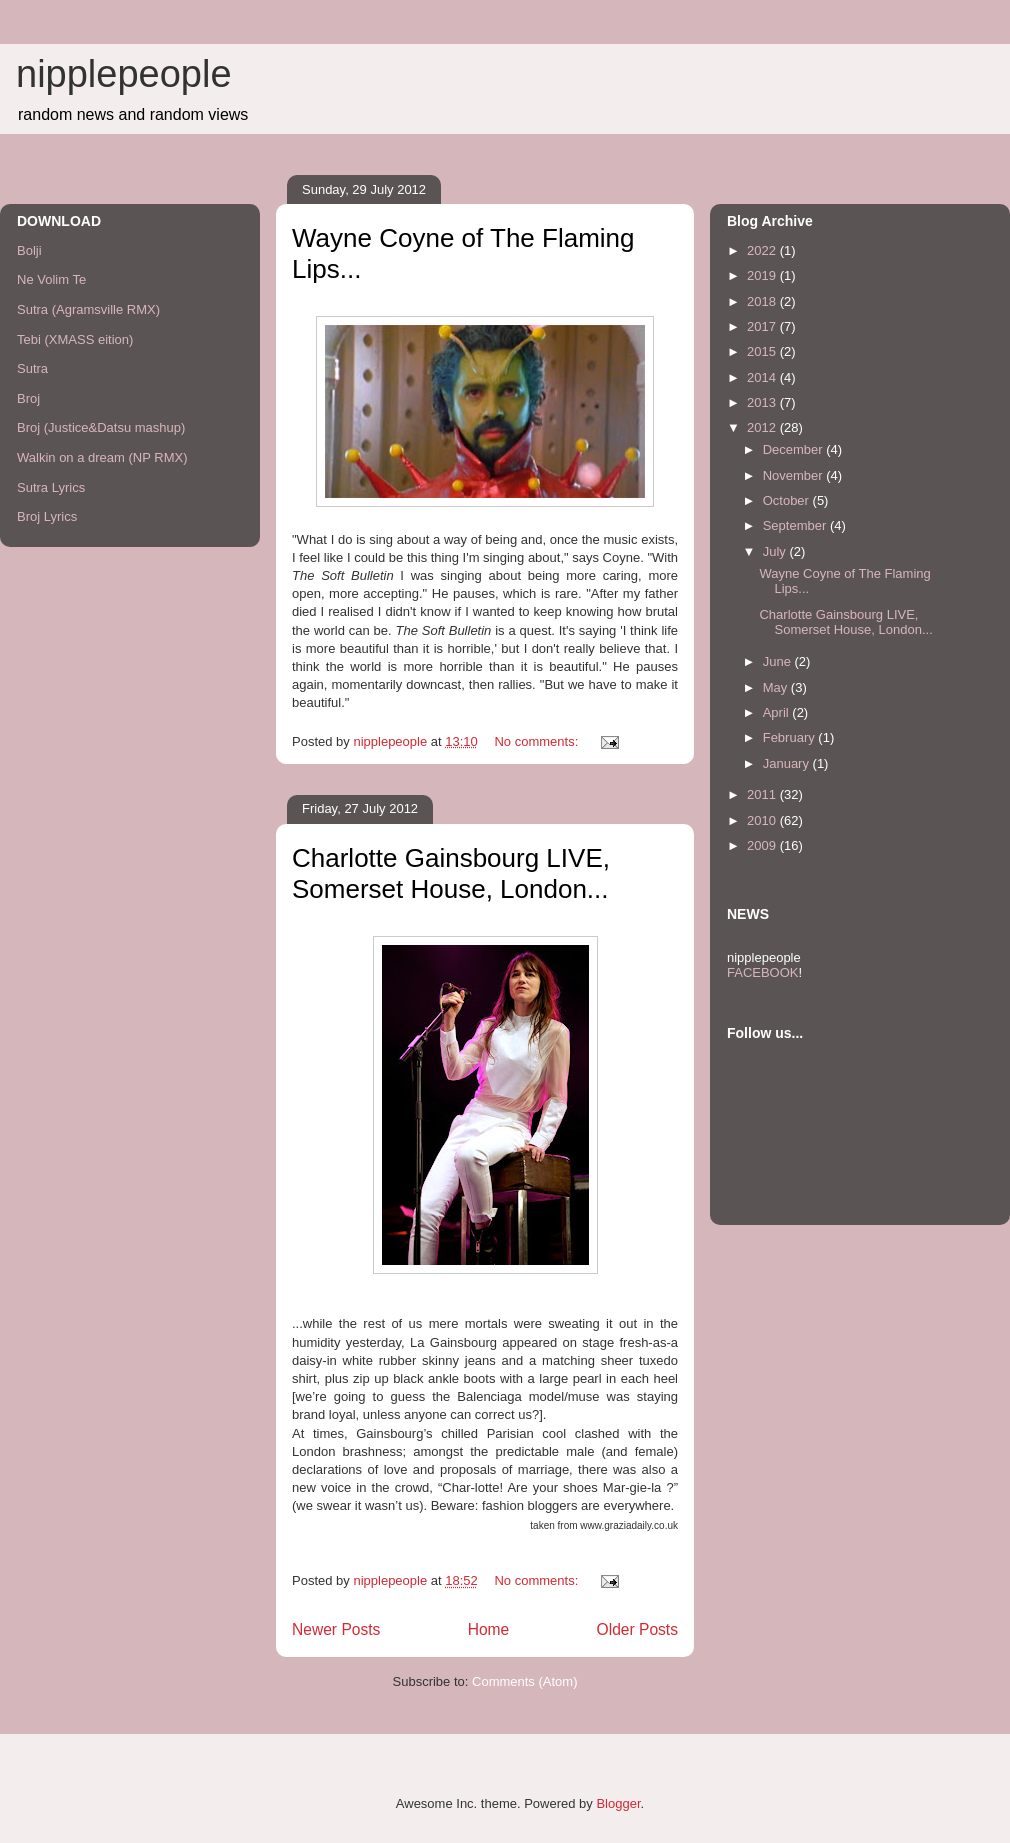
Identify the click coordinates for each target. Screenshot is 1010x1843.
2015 (763, 351)
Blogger (618, 1803)
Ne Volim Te (51, 279)
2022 (763, 250)
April (778, 712)
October (788, 500)
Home (489, 1629)
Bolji (29, 250)
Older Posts (637, 1629)
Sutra (32, 368)
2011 (763, 794)
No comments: (537, 741)
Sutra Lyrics (51, 487)
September (796, 525)
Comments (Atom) (524, 1681)
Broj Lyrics (47, 516)
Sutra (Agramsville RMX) (88, 309)
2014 (763, 377)
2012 (763, 427)
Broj (28, 398)
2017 (763, 326)
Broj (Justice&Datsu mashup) (101, 427)
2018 (763, 301)
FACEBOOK (763, 972)
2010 (763, 820)
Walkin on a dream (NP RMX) (102, 457)
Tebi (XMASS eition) (75, 339)
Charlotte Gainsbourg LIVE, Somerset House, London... (451, 873)
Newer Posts (336, 1629)
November (795, 475)
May (777, 687)
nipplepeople (124, 74)
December (795, 449)
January (788, 763)
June (779, 661)
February (791, 737)
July (776, 551)
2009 (763, 845)
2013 (763, 402)
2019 (763, 275)
